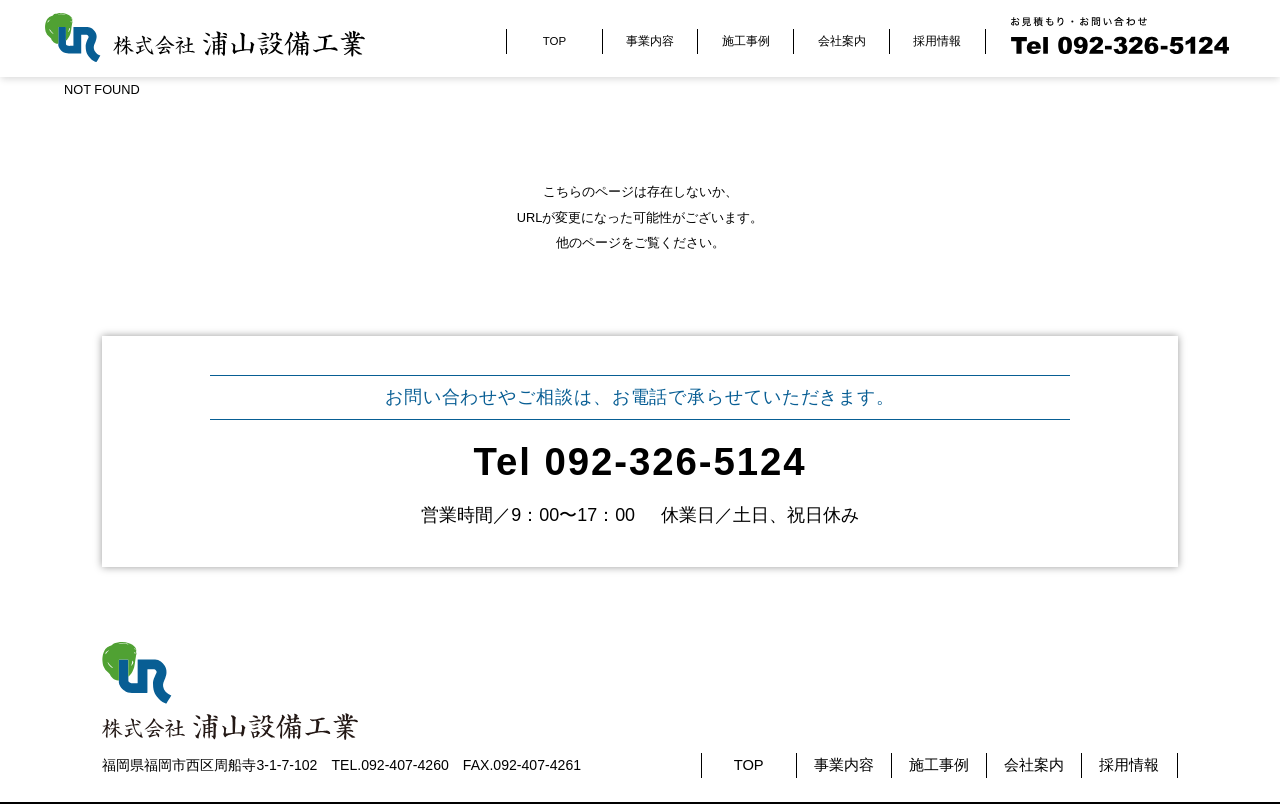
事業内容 (650, 41)
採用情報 (937, 41)
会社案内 (842, 41)
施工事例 (746, 41)
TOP (554, 41)
